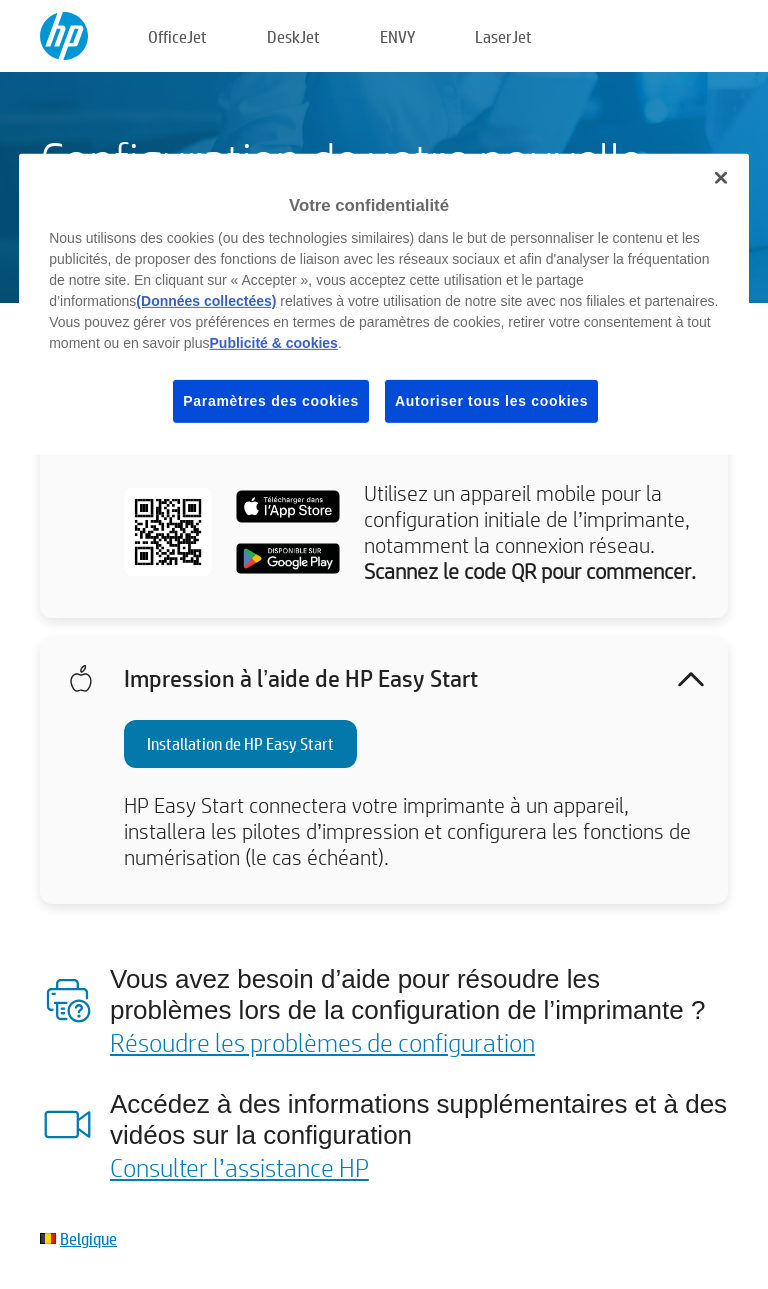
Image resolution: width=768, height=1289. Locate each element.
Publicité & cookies (274, 343)
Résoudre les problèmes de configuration (322, 1042)
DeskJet (293, 36)
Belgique (88, 1238)
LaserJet (503, 36)
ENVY (397, 36)
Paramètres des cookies (271, 401)
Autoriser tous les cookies (491, 401)
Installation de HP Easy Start (240, 743)
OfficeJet (177, 36)
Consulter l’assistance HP (239, 1167)
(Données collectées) (206, 301)
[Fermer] (721, 178)
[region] (384, 304)
